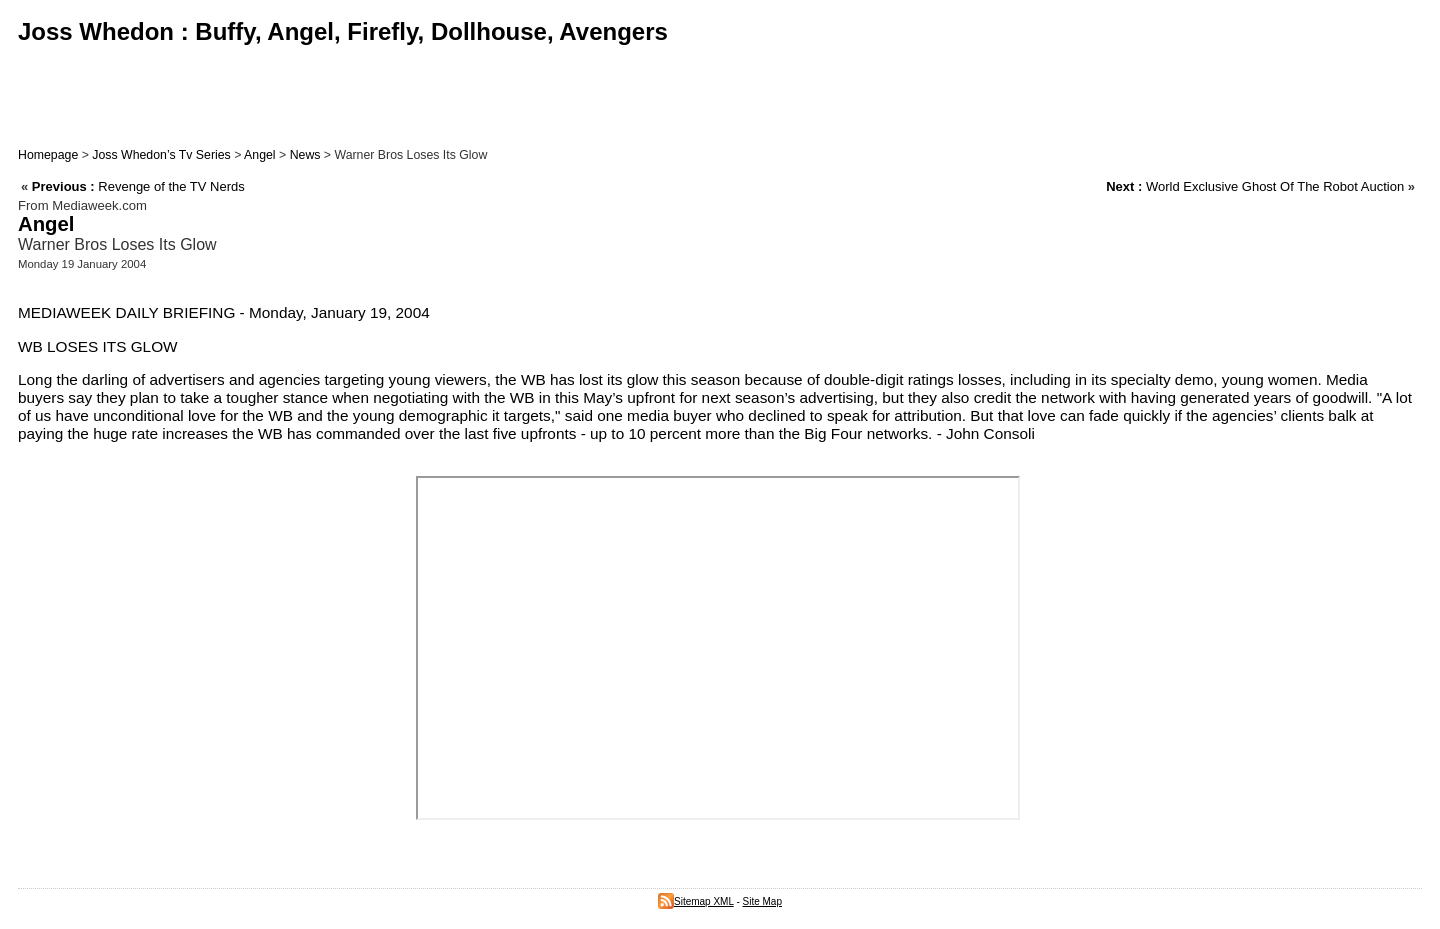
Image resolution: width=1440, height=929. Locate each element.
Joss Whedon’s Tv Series (161, 155)
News (305, 155)
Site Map (762, 901)
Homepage (48, 155)
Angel (260, 155)
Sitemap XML (696, 901)
